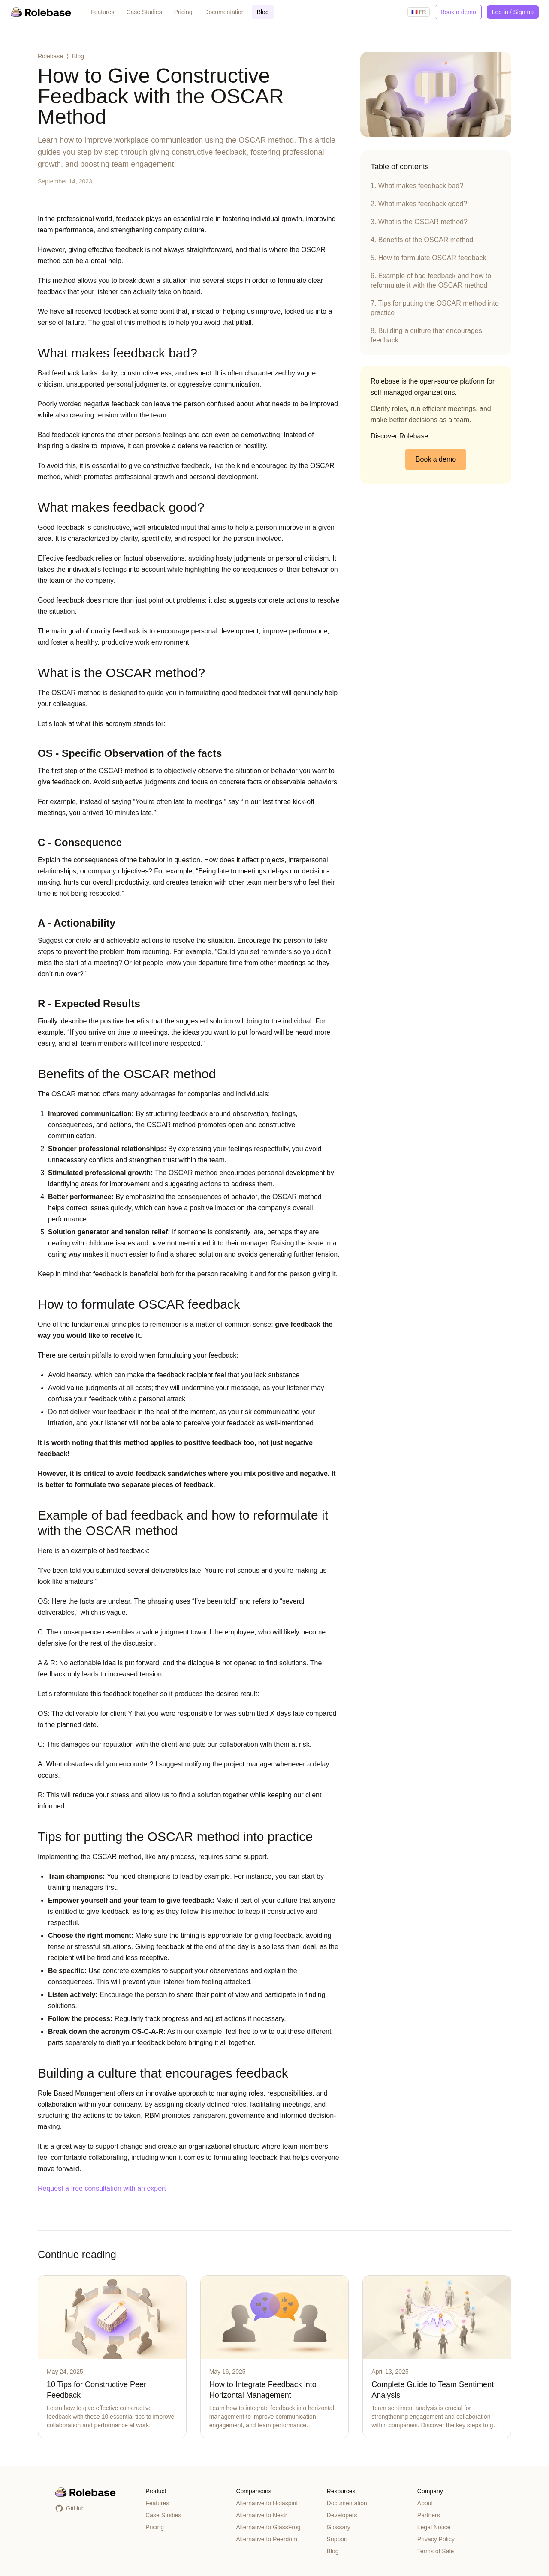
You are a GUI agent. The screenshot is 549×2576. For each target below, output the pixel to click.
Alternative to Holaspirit (267, 2503)
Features (102, 12)
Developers (342, 2515)
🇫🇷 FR (418, 12)
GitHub (70, 2508)
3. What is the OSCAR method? (419, 221)
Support (337, 2539)
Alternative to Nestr (261, 2515)
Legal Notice (434, 2527)
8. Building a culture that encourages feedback (426, 335)
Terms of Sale (435, 2551)
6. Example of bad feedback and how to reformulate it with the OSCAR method (431, 280)
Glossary (338, 2527)
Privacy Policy (436, 2539)
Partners (428, 2515)
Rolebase (50, 56)
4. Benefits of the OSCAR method (422, 239)
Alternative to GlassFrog (268, 2527)
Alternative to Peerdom (266, 2539)
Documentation (224, 12)
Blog (263, 12)
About (425, 2503)
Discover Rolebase (399, 436)
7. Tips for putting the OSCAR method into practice (435, 308)
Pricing (183, 12)
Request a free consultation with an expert (102, 2188)
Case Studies (144, 12)
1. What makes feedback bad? (417, 185)
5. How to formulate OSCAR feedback (428, 257)
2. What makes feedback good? (419, 203)
